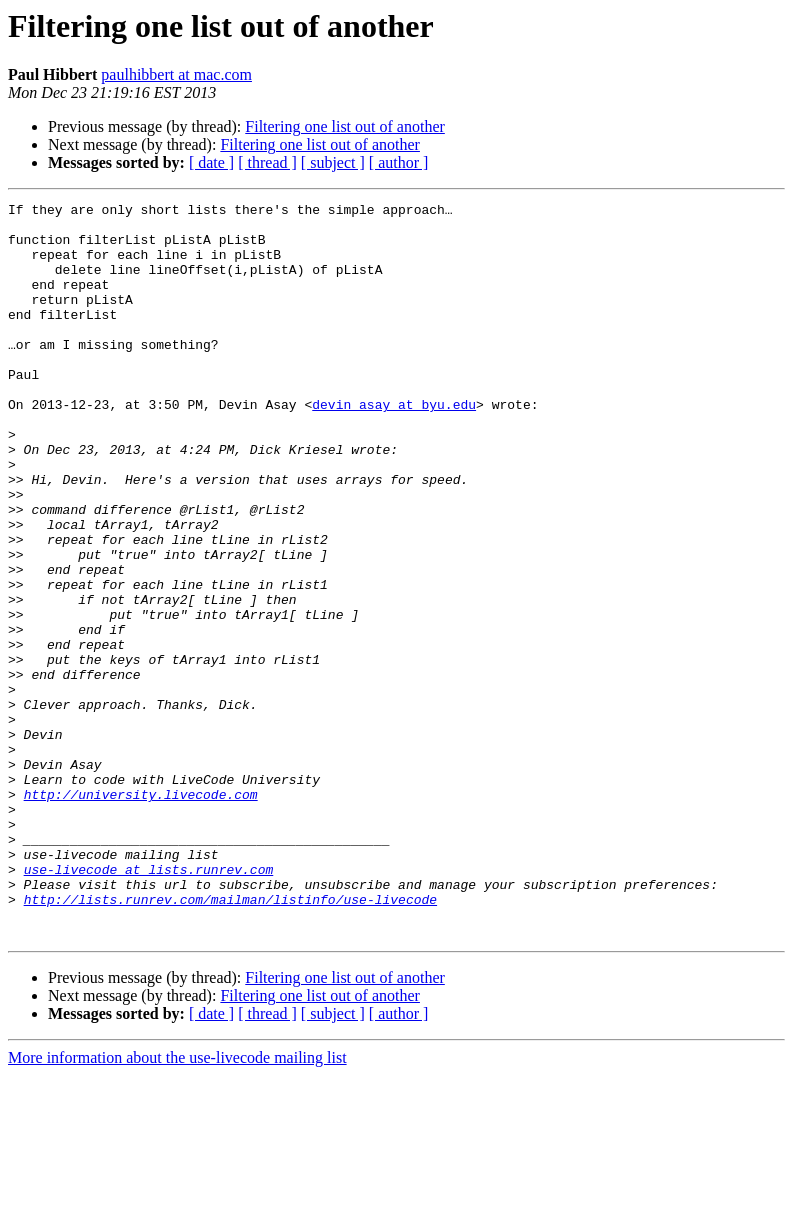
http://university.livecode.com (141, 914)
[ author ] (399, 162)
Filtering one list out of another (345, 126)
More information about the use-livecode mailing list (177, 1204)
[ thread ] (267, 162)
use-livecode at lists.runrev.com (149, 1004)
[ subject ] (333, 162)
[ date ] (211, 162)
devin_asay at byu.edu (394, 446)
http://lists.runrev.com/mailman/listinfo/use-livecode (230, 1040)
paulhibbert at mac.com (176, 74)
